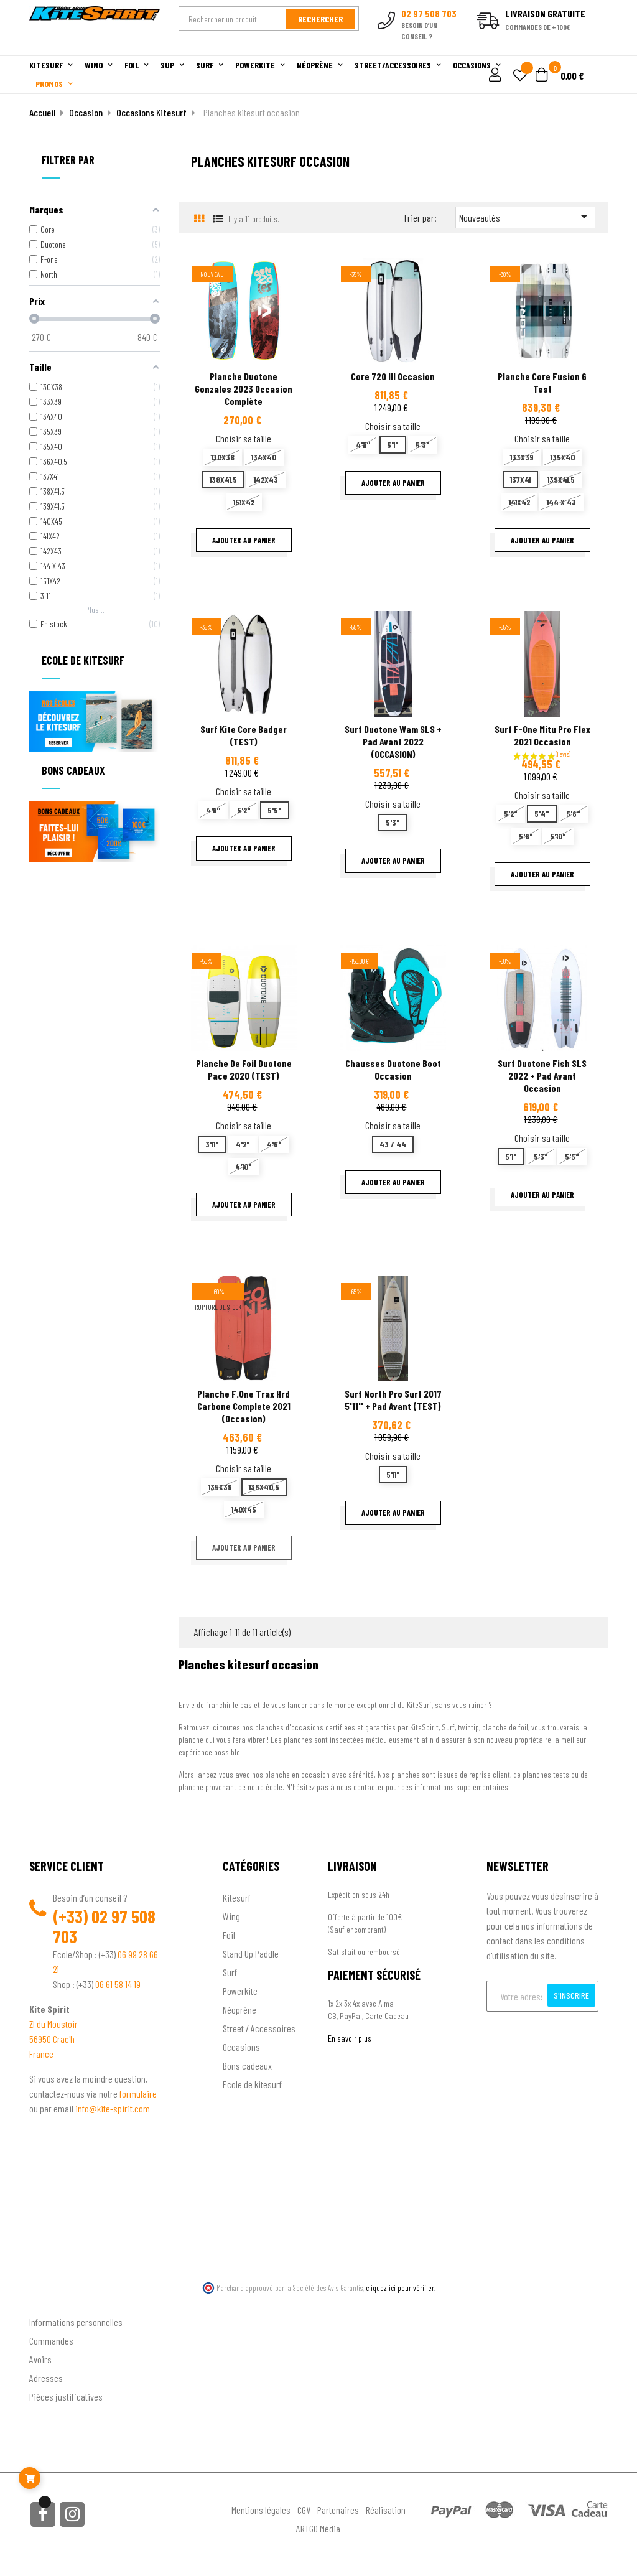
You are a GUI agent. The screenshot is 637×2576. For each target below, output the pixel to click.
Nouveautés (525, 216)
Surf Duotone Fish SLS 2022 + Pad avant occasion (542, 1075)
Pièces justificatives (66, 2396)
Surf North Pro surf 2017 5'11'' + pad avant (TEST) (393, 1400)
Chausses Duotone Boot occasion (393, 1069)
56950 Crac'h (52, 2039)
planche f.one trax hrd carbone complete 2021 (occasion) (244, 1406)
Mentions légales (261, 2510)
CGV (303, 2510)
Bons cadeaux (247, 2065)
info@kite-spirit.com (112, 2108)
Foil (229, 1935)
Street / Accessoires (259, 2028)
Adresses (46, 2378)
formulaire (138, 2093)
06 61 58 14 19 (118, 1984)
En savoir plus (349, 2038)
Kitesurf (237, 1897)
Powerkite (240, 1991)
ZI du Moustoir (53, 2024)
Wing (231, 1916)
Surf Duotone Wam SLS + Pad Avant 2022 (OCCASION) (393, 741)
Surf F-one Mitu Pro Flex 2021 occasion (542, 735)
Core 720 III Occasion (393, 376)
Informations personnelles (76, 2322)
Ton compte (51, 2302)
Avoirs (40, 2359)
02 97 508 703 (104, 1926)
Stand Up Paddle (251, 1953)
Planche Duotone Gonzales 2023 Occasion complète (243, 388)
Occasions (241, 2047)
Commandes (51, 2340)
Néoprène (239, 2009)
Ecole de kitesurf (252, 2084)
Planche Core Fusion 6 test (542, 382)
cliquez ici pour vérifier (400, 2288)
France (41, 2054)
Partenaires (338, 2510)
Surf (230, 1972)
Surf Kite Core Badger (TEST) (243, 735)
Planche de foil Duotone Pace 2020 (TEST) (244, 1069)
